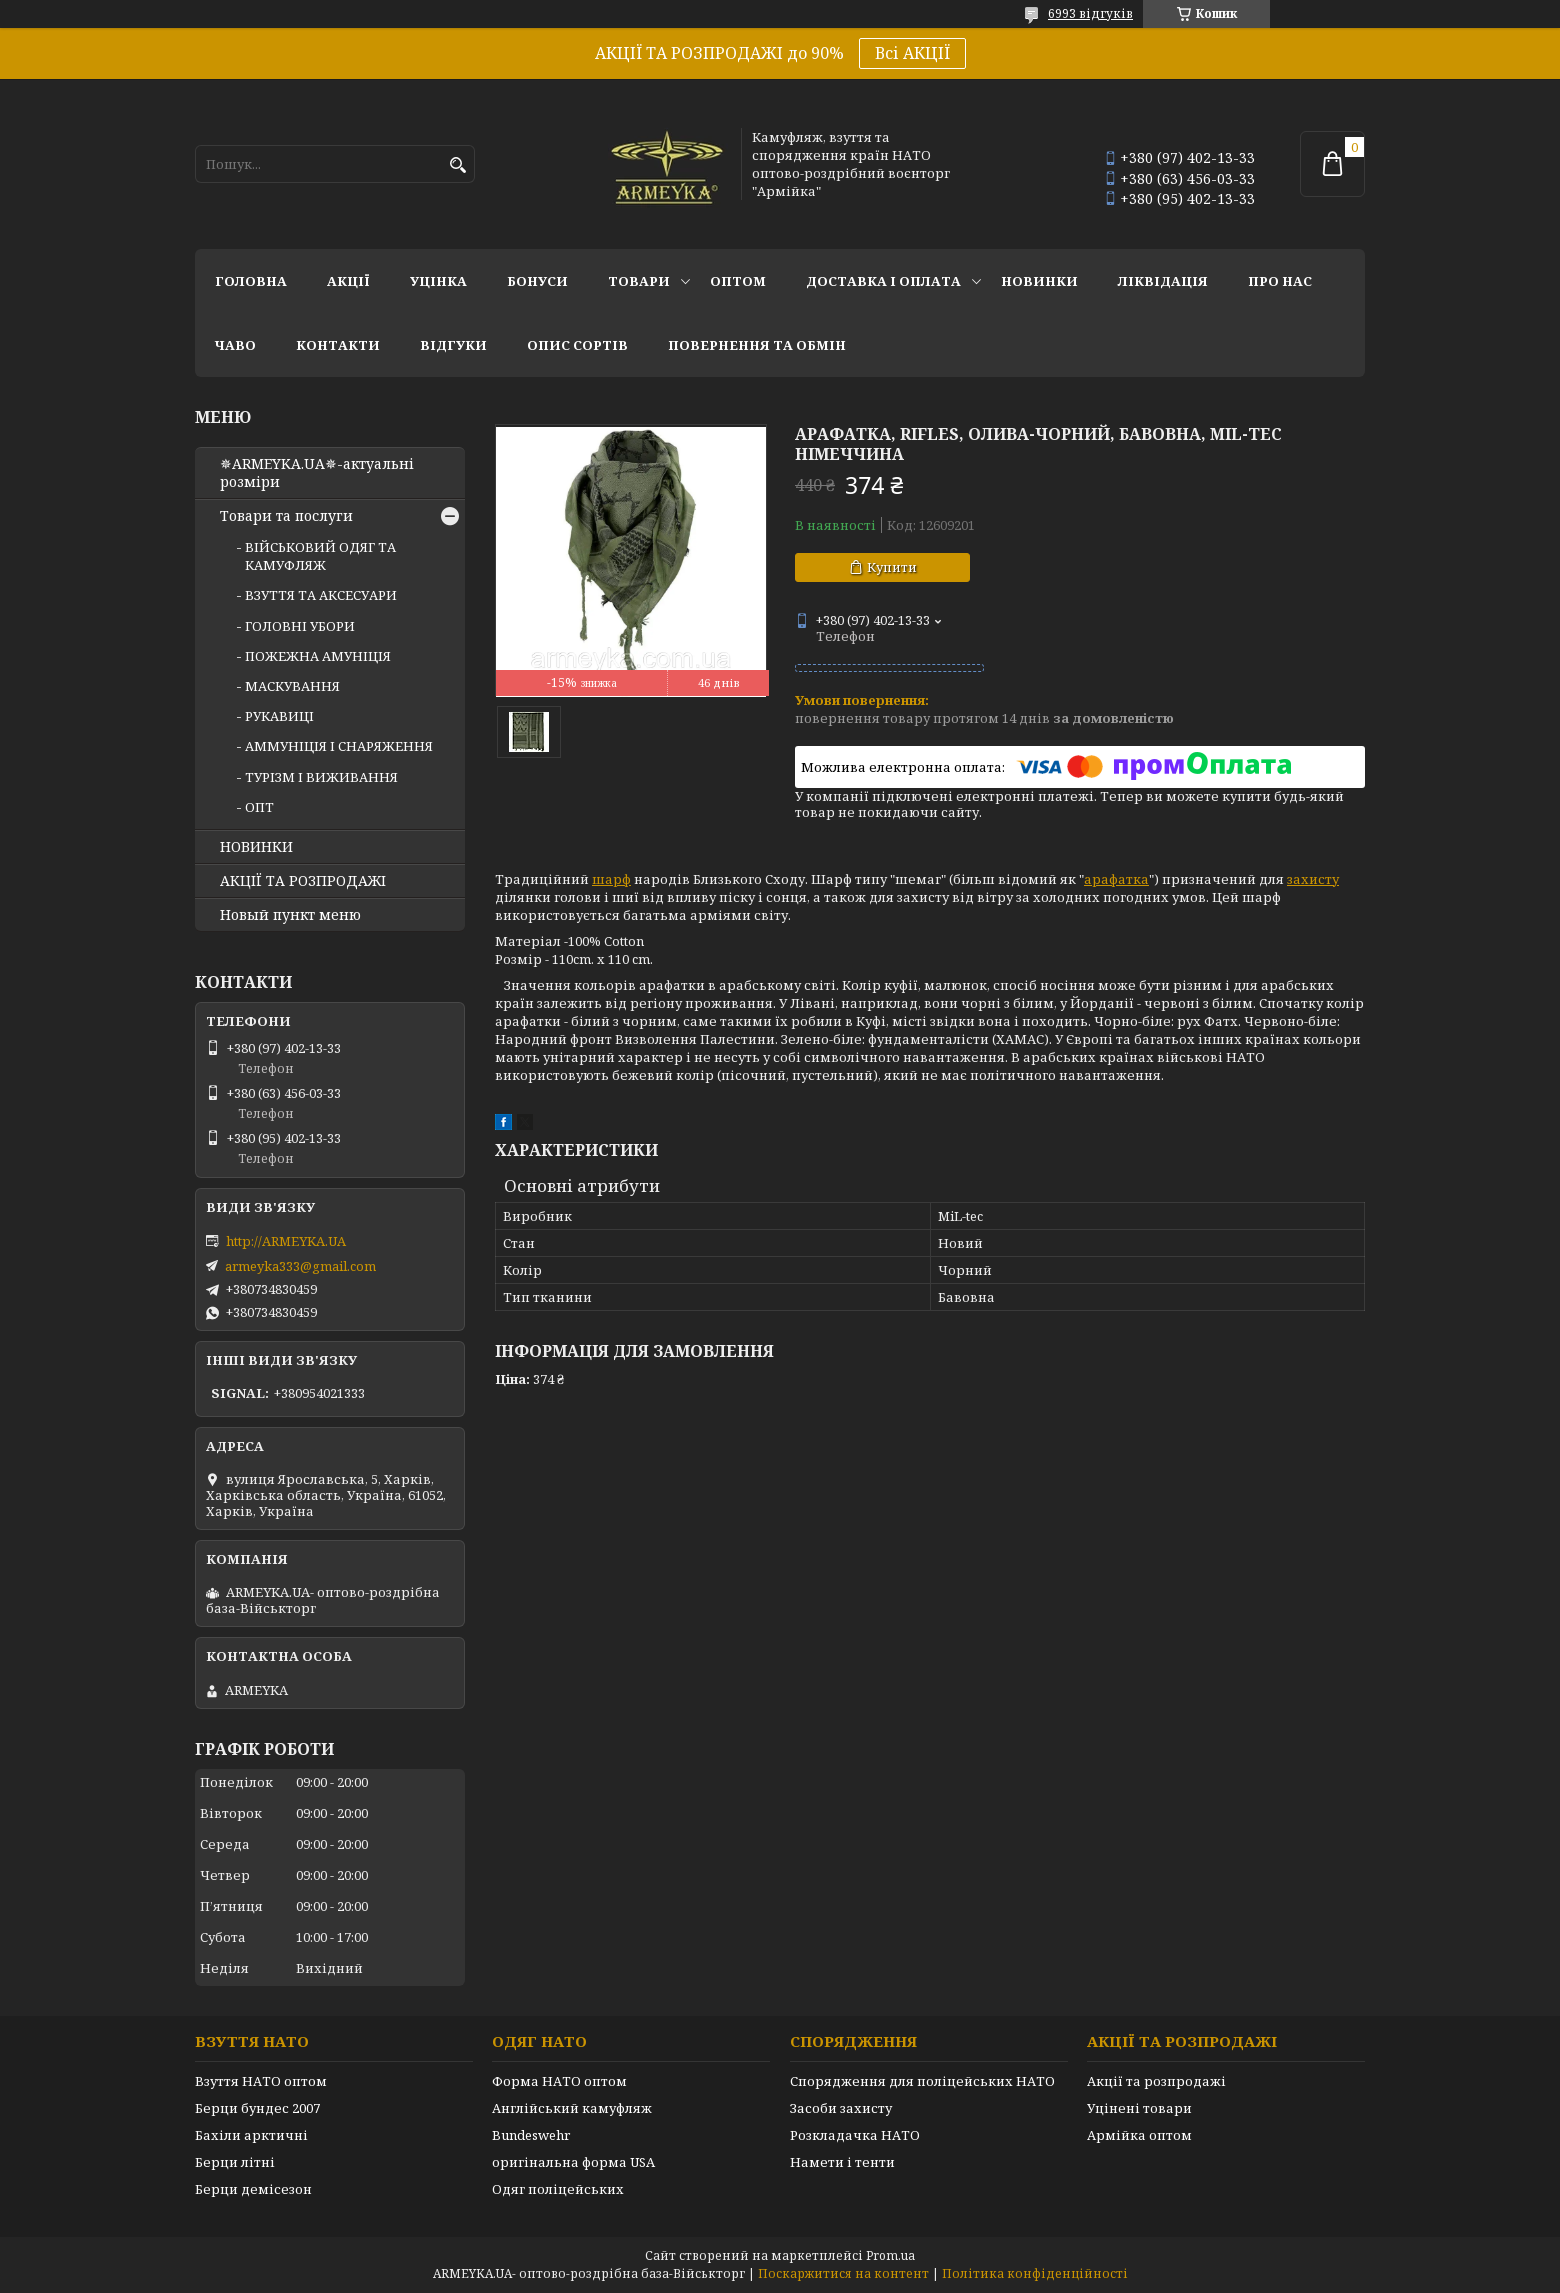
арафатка (1116, 879)
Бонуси (537, 281)
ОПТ (259, 807)
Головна (251, 281)
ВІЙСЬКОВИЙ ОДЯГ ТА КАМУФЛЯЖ (320, 556)
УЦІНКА (438, 281)
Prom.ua (890, 2255)
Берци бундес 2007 (257, 2108)
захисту (1313, 879)
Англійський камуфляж (572, 2108)
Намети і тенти (842, 2162)
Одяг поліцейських (558, 2189)
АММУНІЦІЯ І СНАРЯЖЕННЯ (339, 746)
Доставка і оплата (883, 281)
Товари (639, 281)
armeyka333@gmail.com (300, 1266)
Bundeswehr (531, 2135)
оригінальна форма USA (573, 2162)
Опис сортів (577, 345)
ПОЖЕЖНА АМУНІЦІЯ (318, 656)
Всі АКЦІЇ (912, 53)
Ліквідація (1163, 281)
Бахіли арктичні (251, 2135)
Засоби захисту (841, 2108)
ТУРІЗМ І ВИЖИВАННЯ (321, 777)
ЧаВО (235, 345)
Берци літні (235, 2162)
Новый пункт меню (290, 915)
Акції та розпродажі (1156, 2081)
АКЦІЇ (348, 281)
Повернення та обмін (757, 345)
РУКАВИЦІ (279, 716)
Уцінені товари (1139, 2108)
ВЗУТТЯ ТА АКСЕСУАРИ (321, 595)
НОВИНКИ (1039, 281)
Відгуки (453, 345)
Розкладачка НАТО (855, 2135)
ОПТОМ (738, 281)
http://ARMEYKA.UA (286, 1241)
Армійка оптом (1139, 2135)
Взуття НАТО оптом (261, 2081)
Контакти (338, 345)
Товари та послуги (286, 516)
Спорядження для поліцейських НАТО (922, 2081)
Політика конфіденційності (1035, 2273)
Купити (892, 567)
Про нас (1280, 281)
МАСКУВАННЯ (292, 686)
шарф (611, 879)
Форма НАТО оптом (559, 2081)
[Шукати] (457, 165)
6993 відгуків (1090, 13)
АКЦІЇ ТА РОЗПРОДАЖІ (303, 881)
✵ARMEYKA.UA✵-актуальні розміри (317, 473)
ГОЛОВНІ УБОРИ (300, 626)
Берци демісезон (253, 2189)
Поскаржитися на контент (843, 2273)
